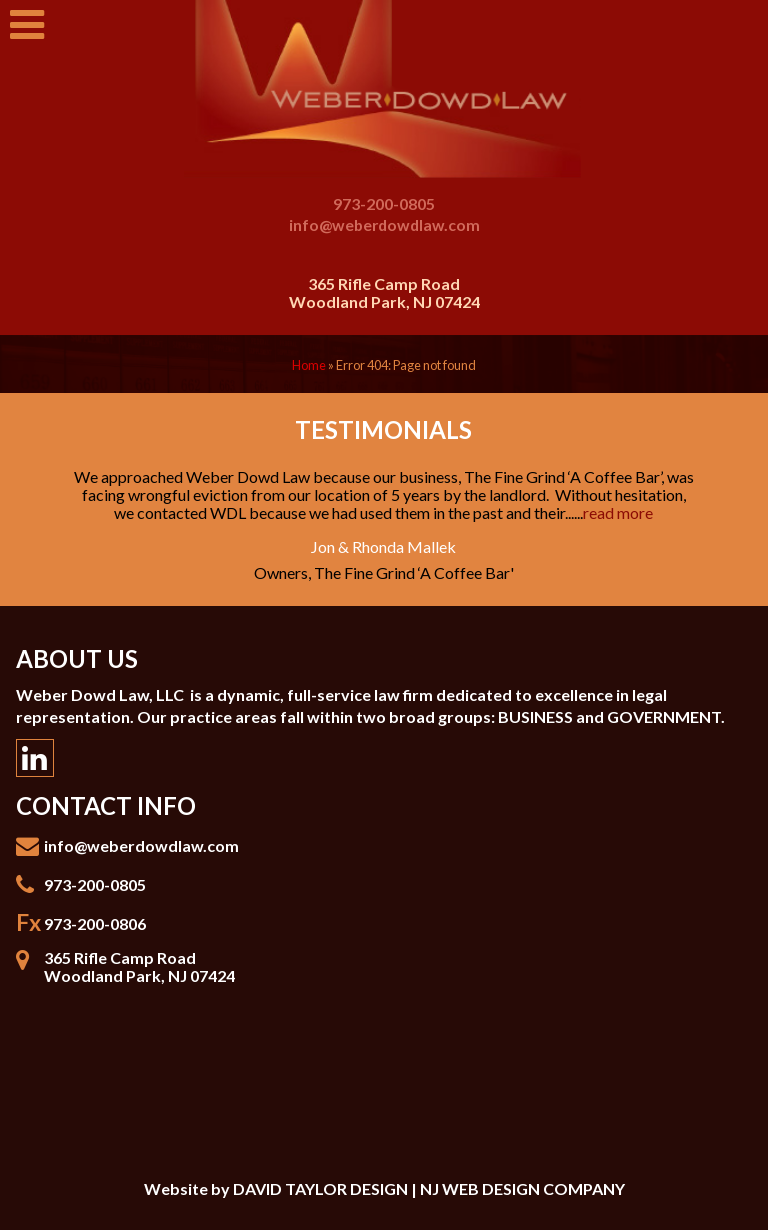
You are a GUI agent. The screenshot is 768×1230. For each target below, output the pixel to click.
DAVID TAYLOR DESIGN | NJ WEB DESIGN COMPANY (429, 1188)
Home (309, 365)
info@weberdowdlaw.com (384, 224)
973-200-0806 (95, 923)
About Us (77, 658)
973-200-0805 (384, 203)
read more (618, 512)
